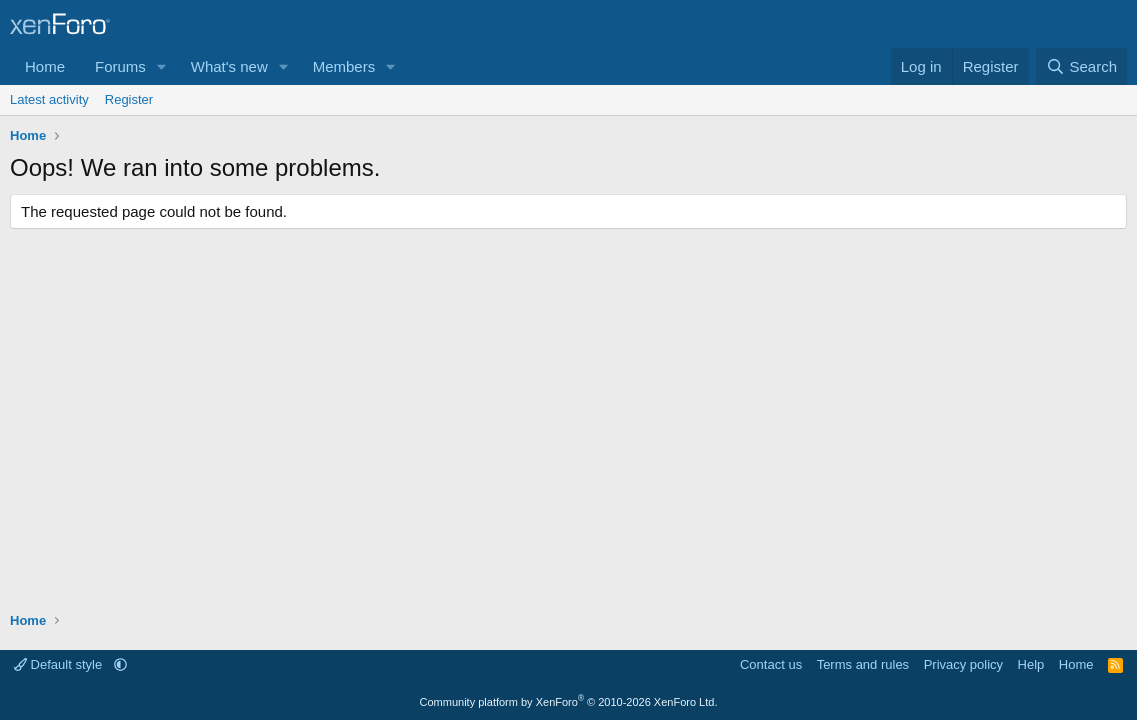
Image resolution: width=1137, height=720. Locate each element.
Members (344, 66)
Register (129, 99)
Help (1031, 664)
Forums (120, 66)
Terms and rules (863, 664)
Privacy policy (963, 664)
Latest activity (49, 99)
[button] (162, 66)
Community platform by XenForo (569, 702)
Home (45, 66)
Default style (60, 664)
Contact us (771, 664)
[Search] (1081, 66)
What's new (229, 66)
